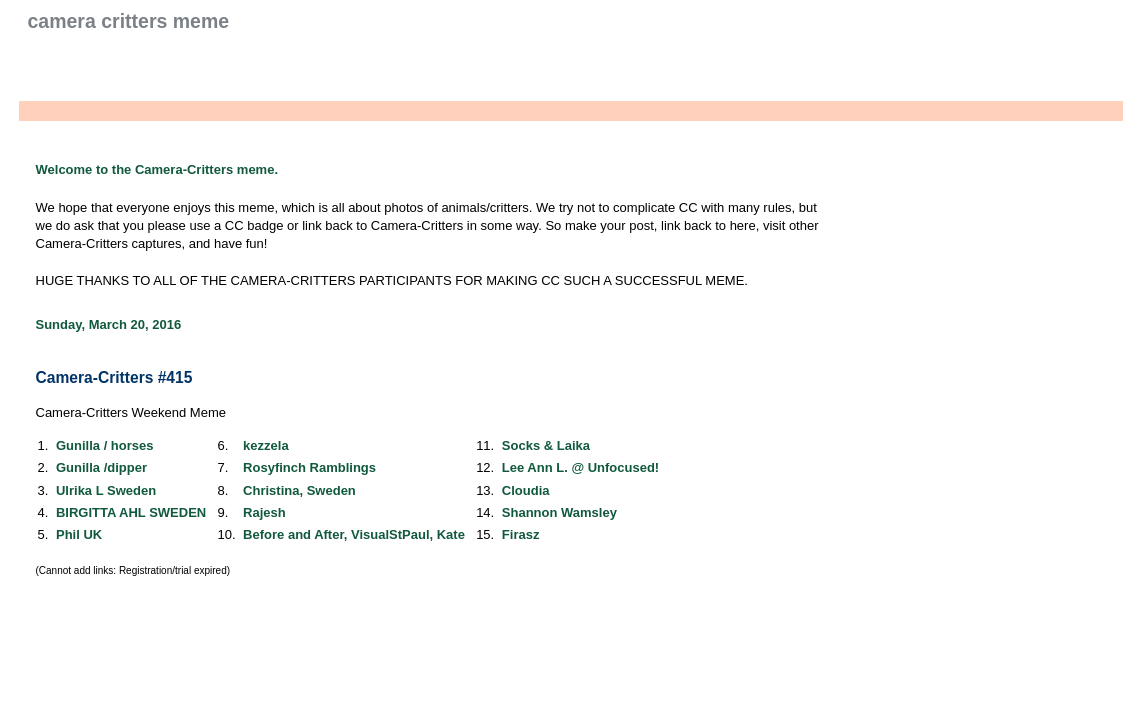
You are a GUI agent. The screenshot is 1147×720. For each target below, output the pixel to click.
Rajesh (264, 512)
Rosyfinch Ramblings (309, 467)
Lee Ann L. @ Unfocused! (580, 467)
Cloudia (526, 490)
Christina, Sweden (299, 490)
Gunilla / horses (105, 445)
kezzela (266, 445)
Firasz (521, 534)
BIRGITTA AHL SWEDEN (131, 512)
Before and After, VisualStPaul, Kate (354, 534)
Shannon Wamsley (559, 512)
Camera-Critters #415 (114, 377)
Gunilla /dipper (101, 467)
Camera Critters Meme (129, 21)
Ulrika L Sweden (106, 490)
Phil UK (79, 534)
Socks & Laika (546, 445)
